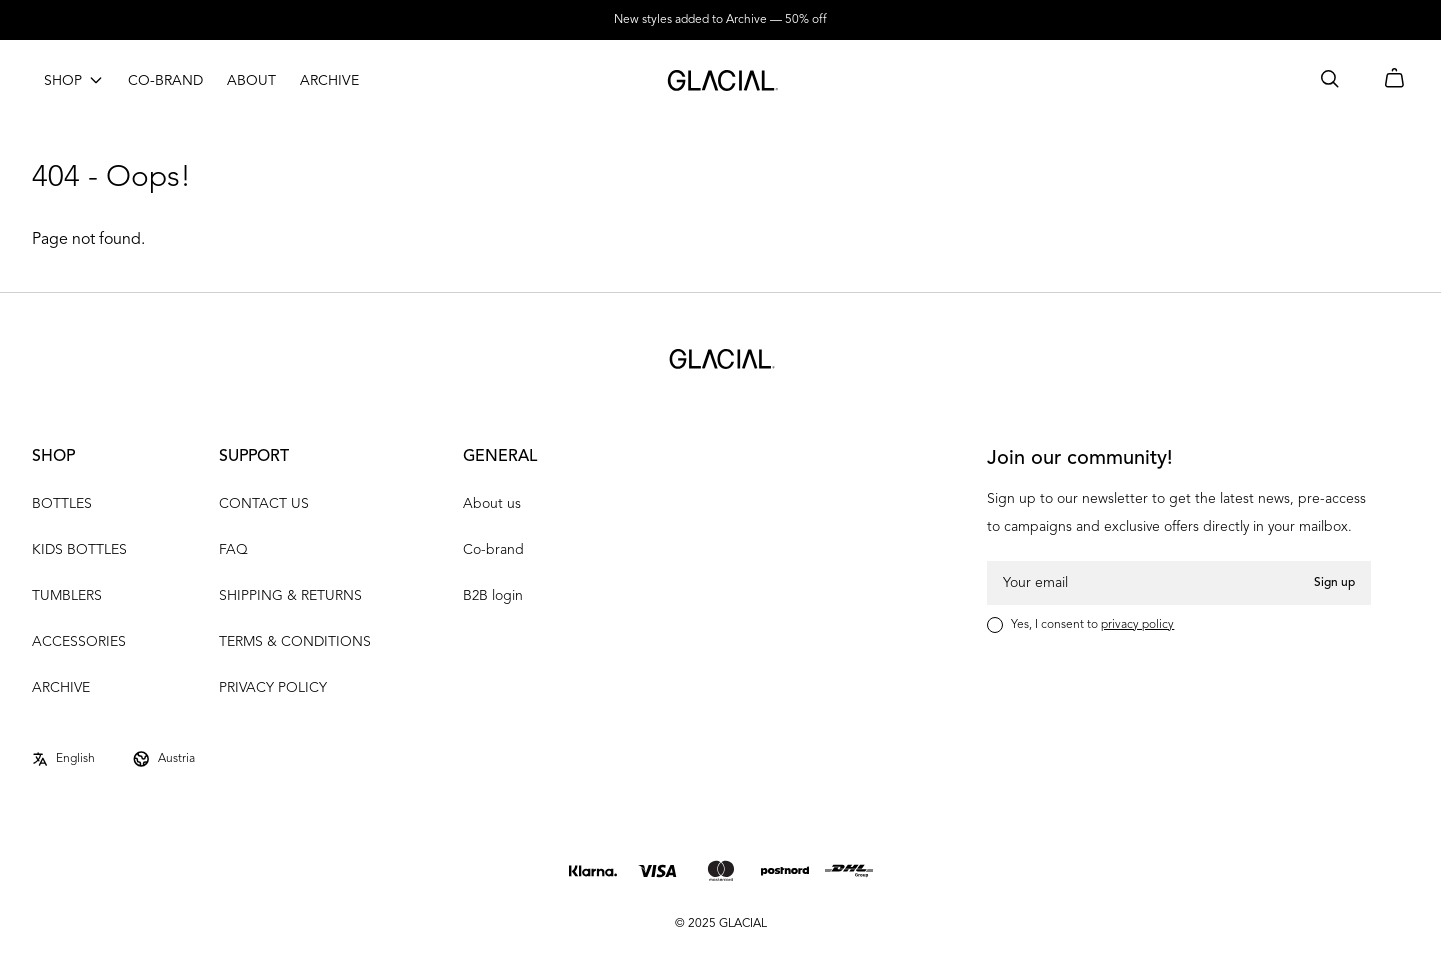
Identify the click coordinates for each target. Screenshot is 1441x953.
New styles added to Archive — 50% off (720, 20)
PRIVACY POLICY (273, 688)
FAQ (233, 550)
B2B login (493, 596)
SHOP (63, 81)
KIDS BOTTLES (79, 550)
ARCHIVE (329, 81)
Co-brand (493, 550)
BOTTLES (62, 504)
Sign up (1334, 583)
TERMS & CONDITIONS (295, 642)
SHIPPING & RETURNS (290, 596)
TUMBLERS (67, 596)
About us (492, 504)
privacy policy (1137, 625)
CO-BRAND (165, 81)
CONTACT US (264, 504)
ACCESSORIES (79, 642)
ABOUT (251, 81)
